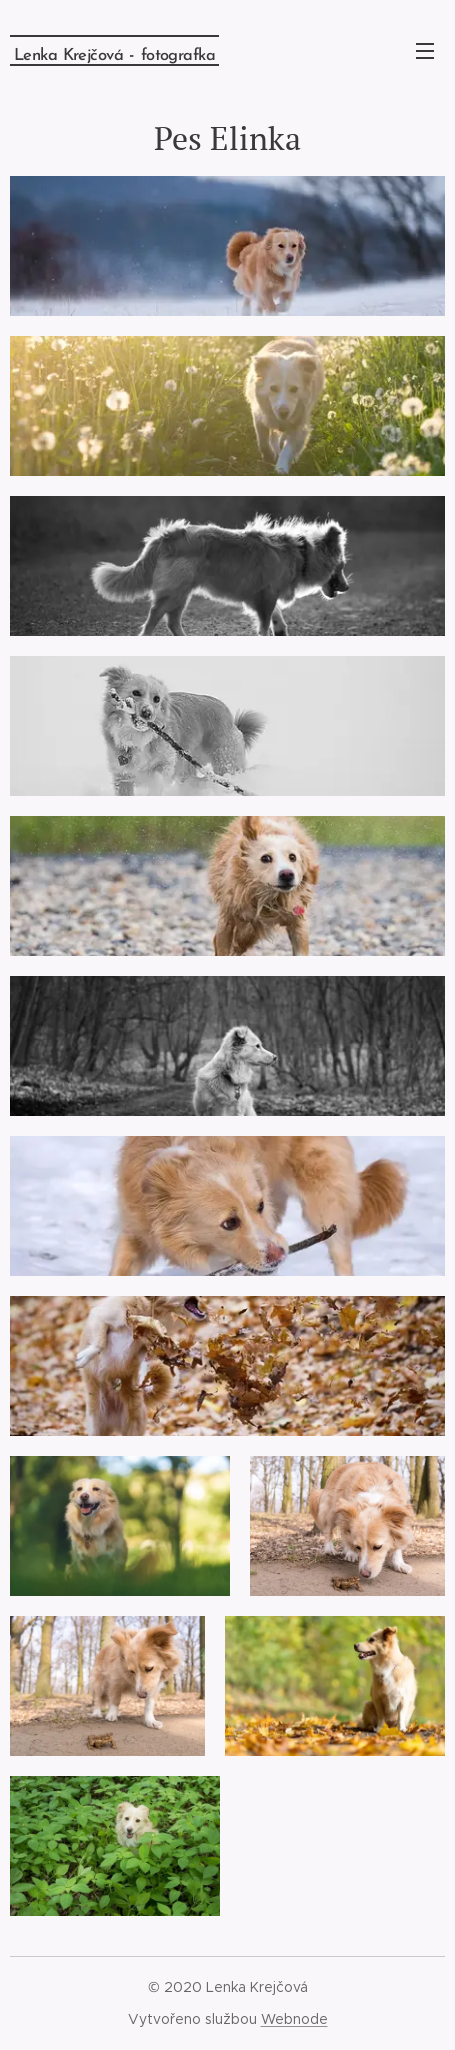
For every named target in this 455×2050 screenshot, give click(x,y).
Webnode (294, 2019)
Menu (425, 51)
